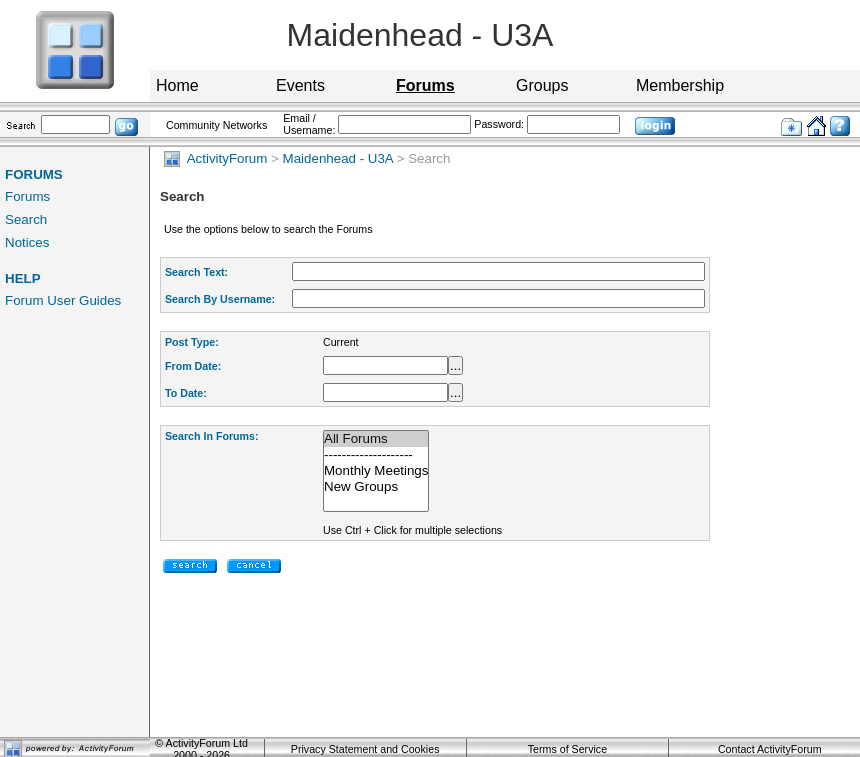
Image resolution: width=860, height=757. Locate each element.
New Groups (376, 487)
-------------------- (376, 455)
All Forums (376, 439)
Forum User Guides (63, 300)
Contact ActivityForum (770, 749)
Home (177, 85)
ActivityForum (215, 158)
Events (300, 85)
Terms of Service (567, 749)
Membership (680, 85)
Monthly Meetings (376, 471)
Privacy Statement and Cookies (365, 749)
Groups (542, 85)
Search (26, 219)
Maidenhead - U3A (338, 158)
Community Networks (216, 125)
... (455, 365)
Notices (27, 242)
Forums (27, 196)
